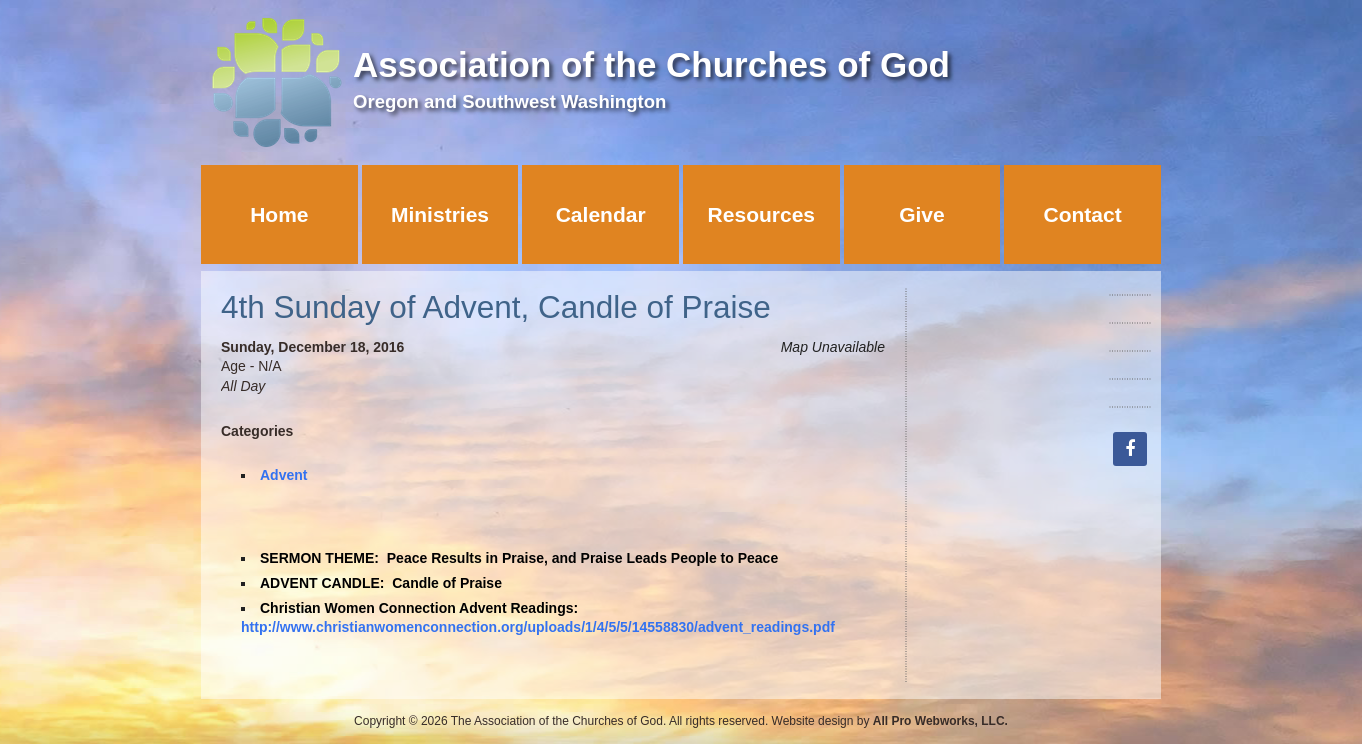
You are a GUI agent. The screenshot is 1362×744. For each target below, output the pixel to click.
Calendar (601, 214)
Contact (1083, 214)
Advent (283, 475)
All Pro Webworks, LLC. (940, 721)
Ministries (440, 214)
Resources (761, 214)
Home (279, 214)
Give (922, 214)
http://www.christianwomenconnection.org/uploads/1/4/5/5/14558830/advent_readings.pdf (538, 627)
